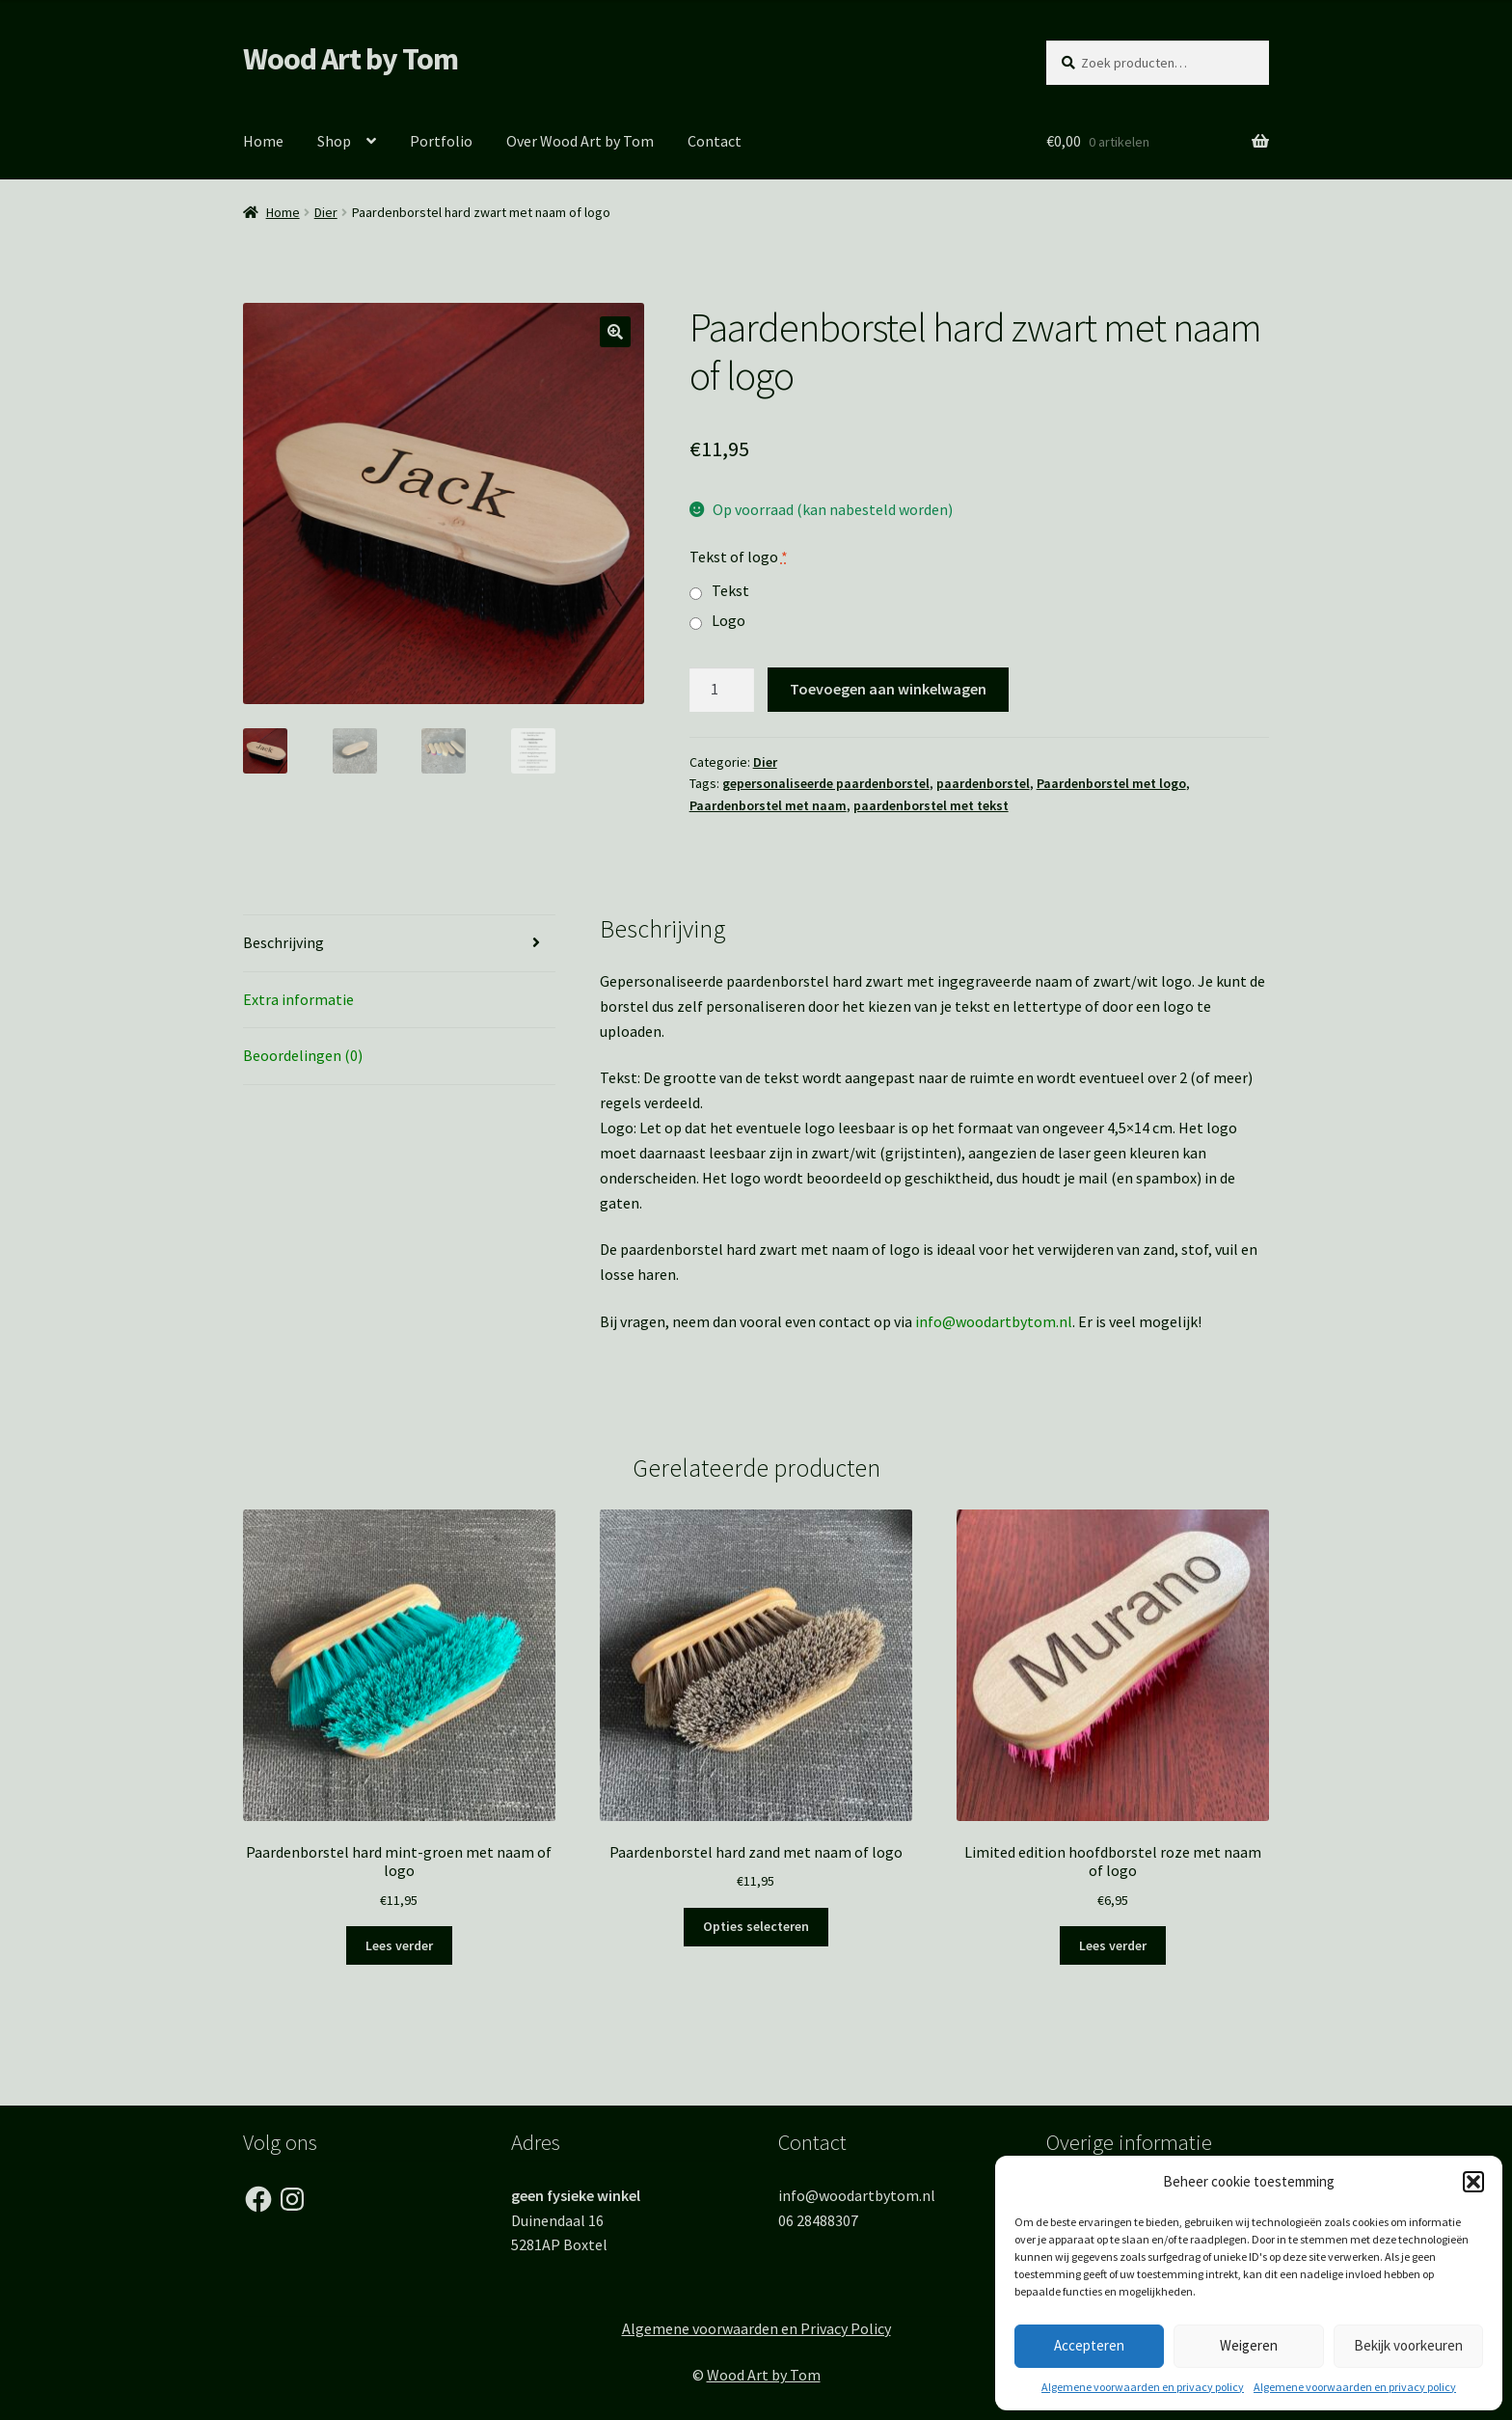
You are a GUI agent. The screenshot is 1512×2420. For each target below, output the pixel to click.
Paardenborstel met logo (1111, 783)
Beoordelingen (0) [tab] (303, 1055)
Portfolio (441, 140)
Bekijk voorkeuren (1408, 2345)
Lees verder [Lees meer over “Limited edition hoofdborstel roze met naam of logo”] (1113, 1945)
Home (263, 140)
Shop (334, 140)
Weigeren (1249, 2345)
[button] (1473, 2181)
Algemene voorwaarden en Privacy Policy (756, 2328)
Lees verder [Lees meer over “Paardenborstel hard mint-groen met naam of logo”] (399, 1945)
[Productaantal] (722, 689)
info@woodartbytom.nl (993, 1321)
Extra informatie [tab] (298, 999)
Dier (326, 212)
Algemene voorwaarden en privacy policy (1142, 2386)
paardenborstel (983, 783)
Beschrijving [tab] (283, 942)
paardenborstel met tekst (931, 805)
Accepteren (1089, 2345)
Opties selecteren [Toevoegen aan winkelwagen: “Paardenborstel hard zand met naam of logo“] (756, 1926)
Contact (715, 140)
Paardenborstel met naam (768, 805)
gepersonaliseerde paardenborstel (826, 783)
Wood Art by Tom (350, 59)
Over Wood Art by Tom (580, 140)
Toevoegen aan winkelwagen (888, 688)
